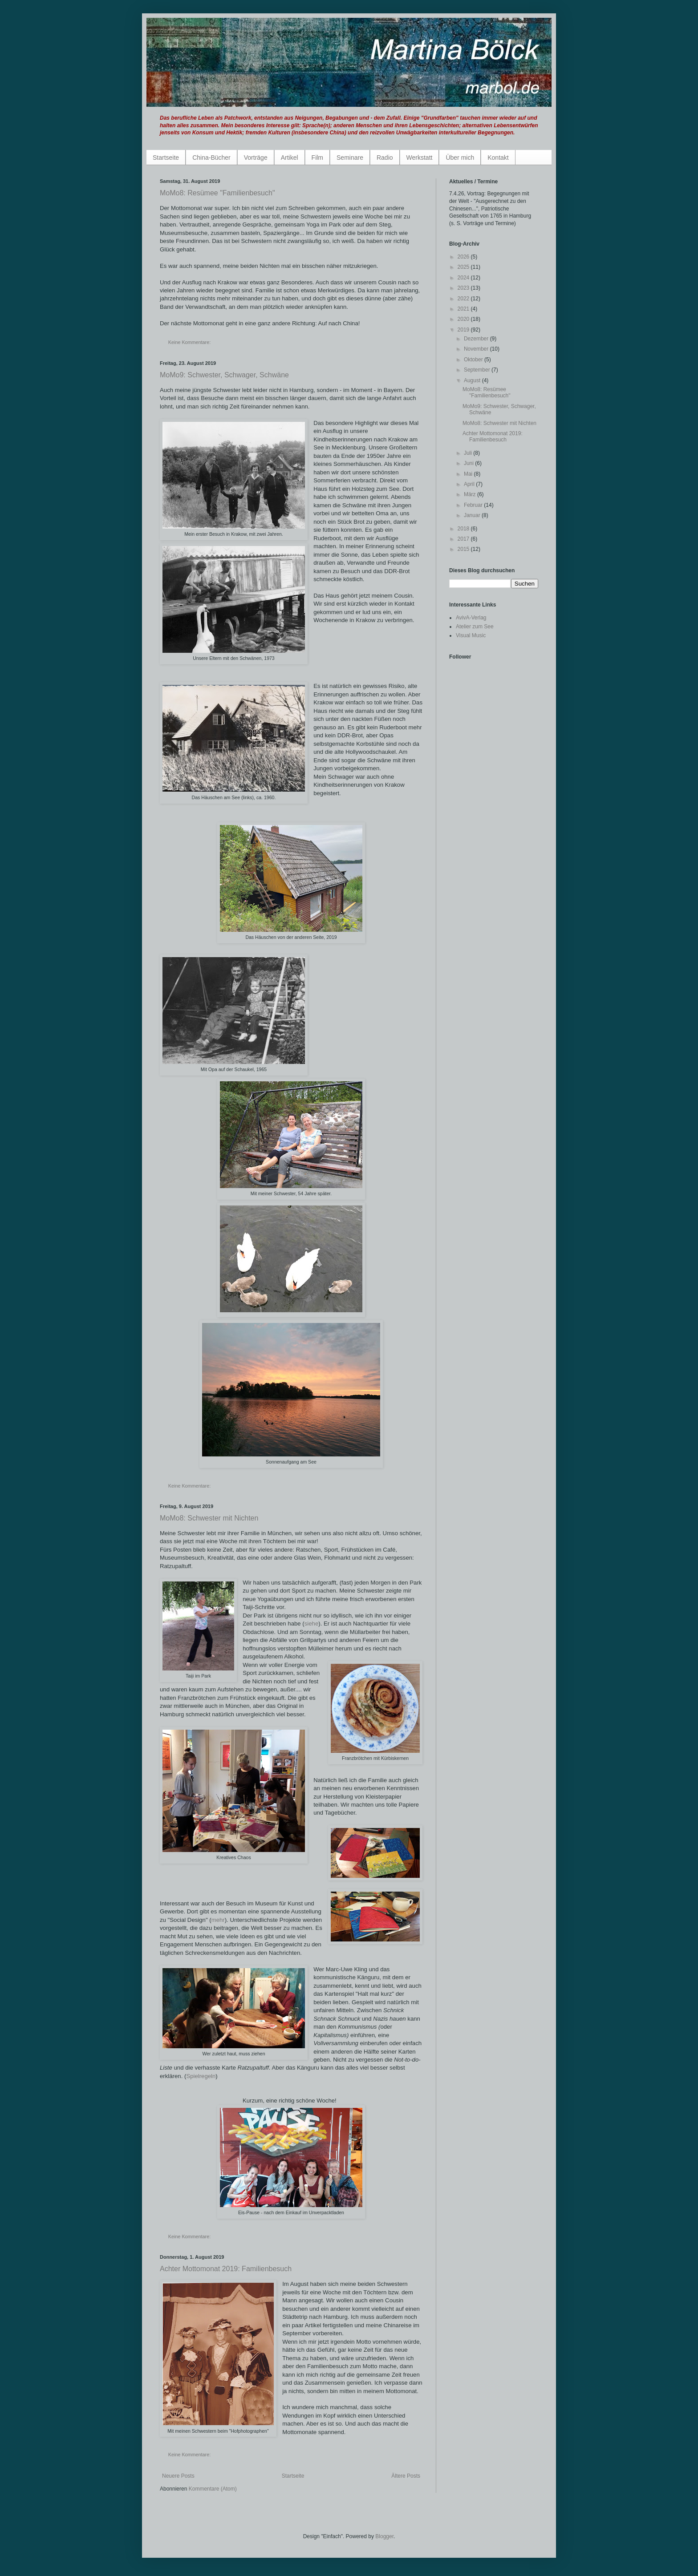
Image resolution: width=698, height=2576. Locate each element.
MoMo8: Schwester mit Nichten (209, 1518)
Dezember (477, 339)
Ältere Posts (405, 2476)
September (477, 370)
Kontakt (497, 157)
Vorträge (256, 157)
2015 (464, 549)
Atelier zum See (475, 626)
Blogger (384, 2536)
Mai (469, 474)
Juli (468, 453)
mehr (218, 1920)
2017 (464, 539)
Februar (474, 505)
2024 (464, 278)
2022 (464, 298)
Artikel (289, 157)
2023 (464, 288)
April (470, 484)
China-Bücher (211, 157)
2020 (464, 319)
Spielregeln (200, 2076)
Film (317, 157)
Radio (385, 157)
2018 (464, 529)
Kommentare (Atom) (213, 2489)
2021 (464, 309)
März (470, 494)
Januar (473, 515)
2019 (464, 330)
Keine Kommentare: (190, 342)
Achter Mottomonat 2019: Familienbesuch (226, 2269)
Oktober (474, 359)
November (477, 349)
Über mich (460, 157)
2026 (464, 257)
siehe (311, 1623)
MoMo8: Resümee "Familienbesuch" (217, 193)
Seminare (350, 157)
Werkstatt (419, 157)
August (473, 380)
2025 (464, 267)
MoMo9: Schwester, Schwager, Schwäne (224, 375)
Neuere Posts (178, 2476)
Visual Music (471, 635)
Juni (469, 463)
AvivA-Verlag (471, 618)
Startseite (166, 157)
